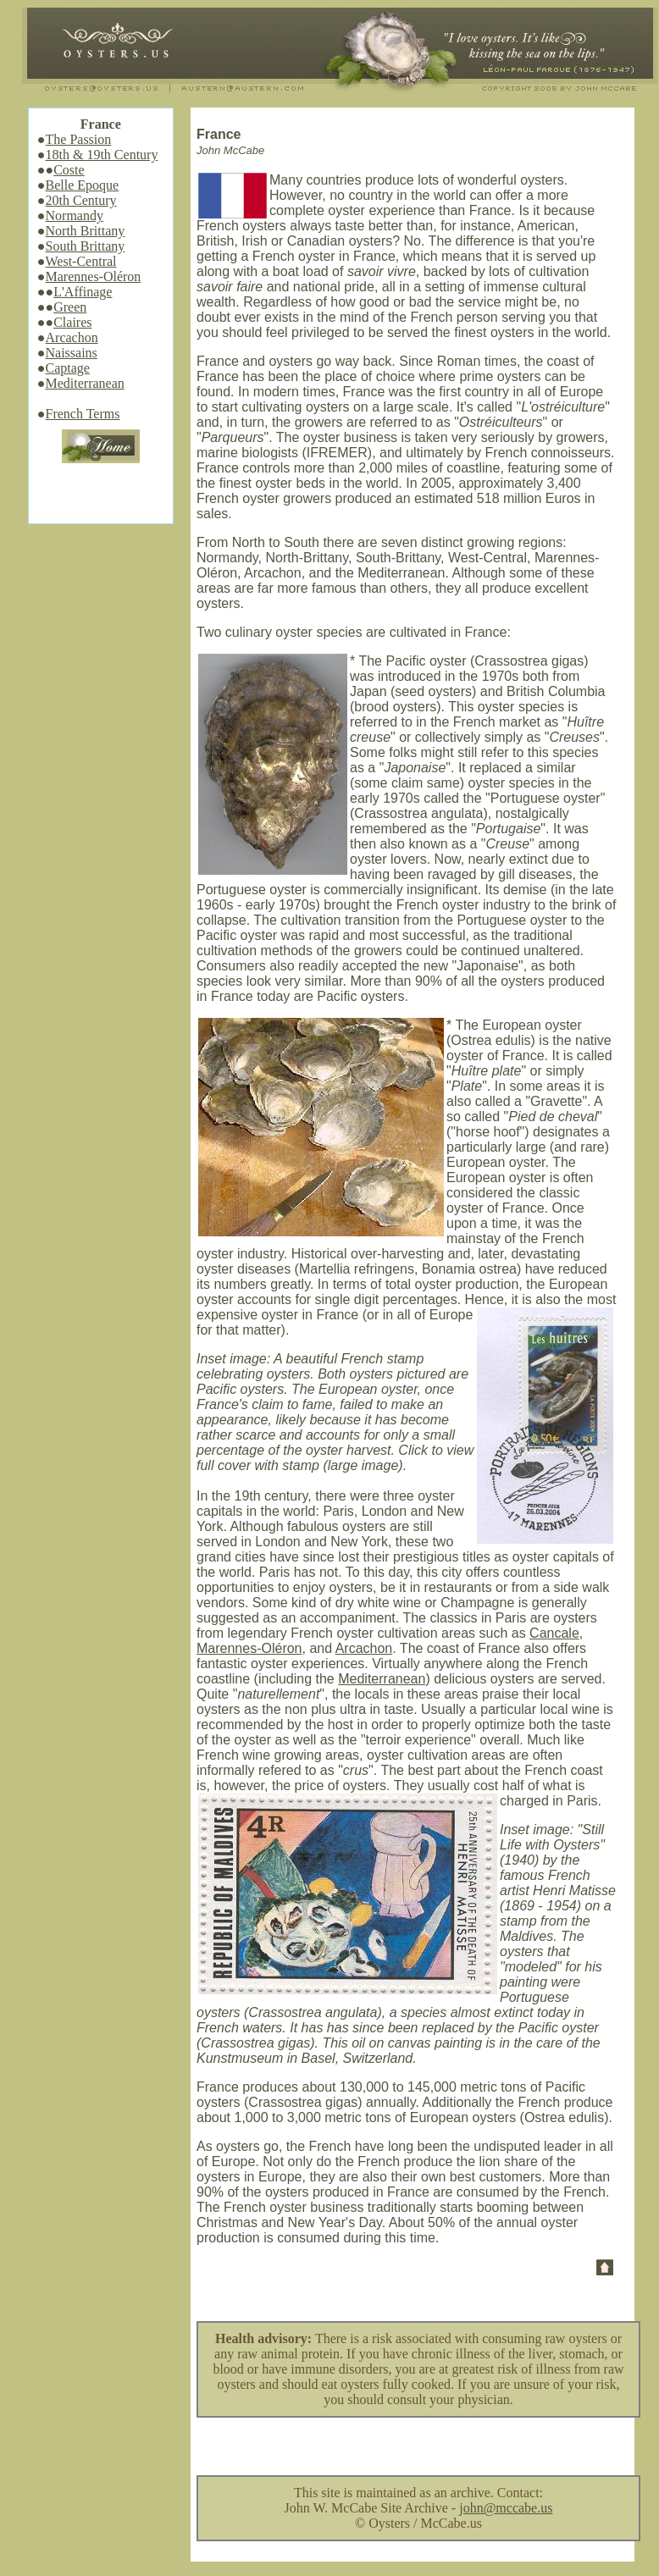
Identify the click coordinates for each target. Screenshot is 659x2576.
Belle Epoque (82, 185)
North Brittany (85, 231)
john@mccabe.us (505, 2508)
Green (69, 307)
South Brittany (85, 246)
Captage (68, 368)
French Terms (83, 413)
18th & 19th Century (102, 154)
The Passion (79, 139)
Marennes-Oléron (93, 276)
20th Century (81, 200)
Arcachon (72, 337)
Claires (72, 322)
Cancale (554, 1633)
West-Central (81, 261)
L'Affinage (82, 292)
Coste (68, 170)
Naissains (71, 352)
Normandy (74, 215)
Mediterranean (85, 383)
